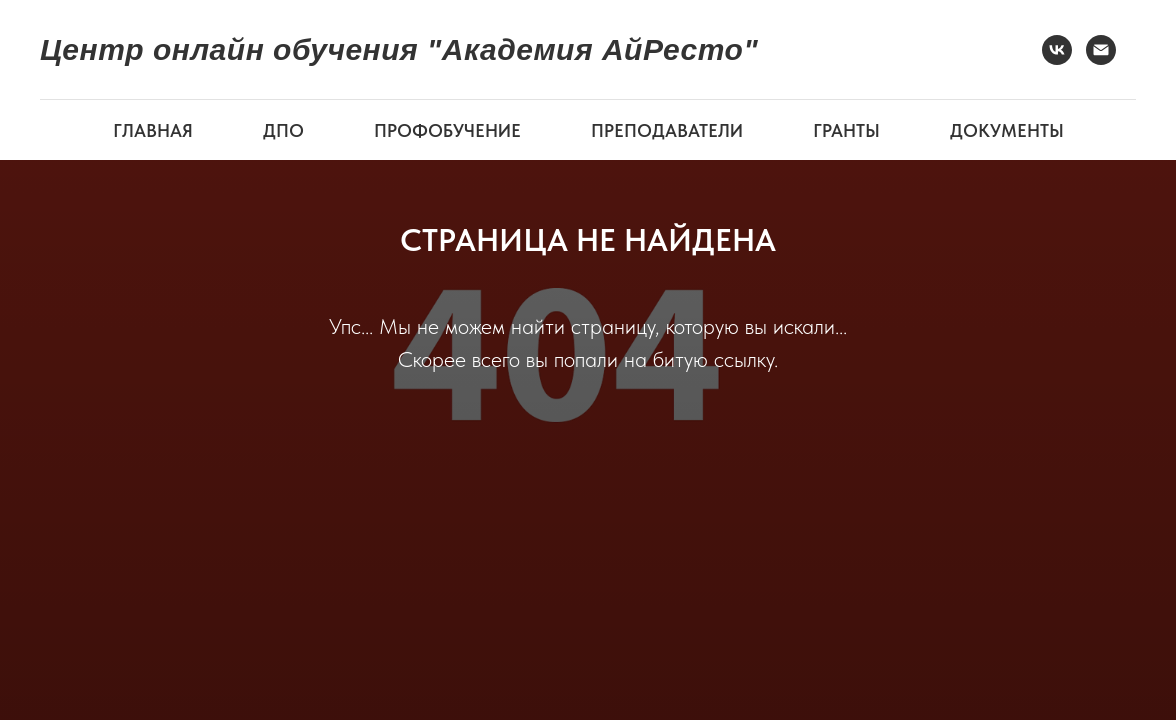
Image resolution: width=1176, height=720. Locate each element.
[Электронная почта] (1101, 50)
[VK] (1057, 50)
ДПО (283, 130)
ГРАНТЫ (846, 130)
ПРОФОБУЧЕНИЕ (447, 130)
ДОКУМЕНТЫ (1007, 130)
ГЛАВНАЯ (153, 130)
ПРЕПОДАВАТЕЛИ (667, 130)
